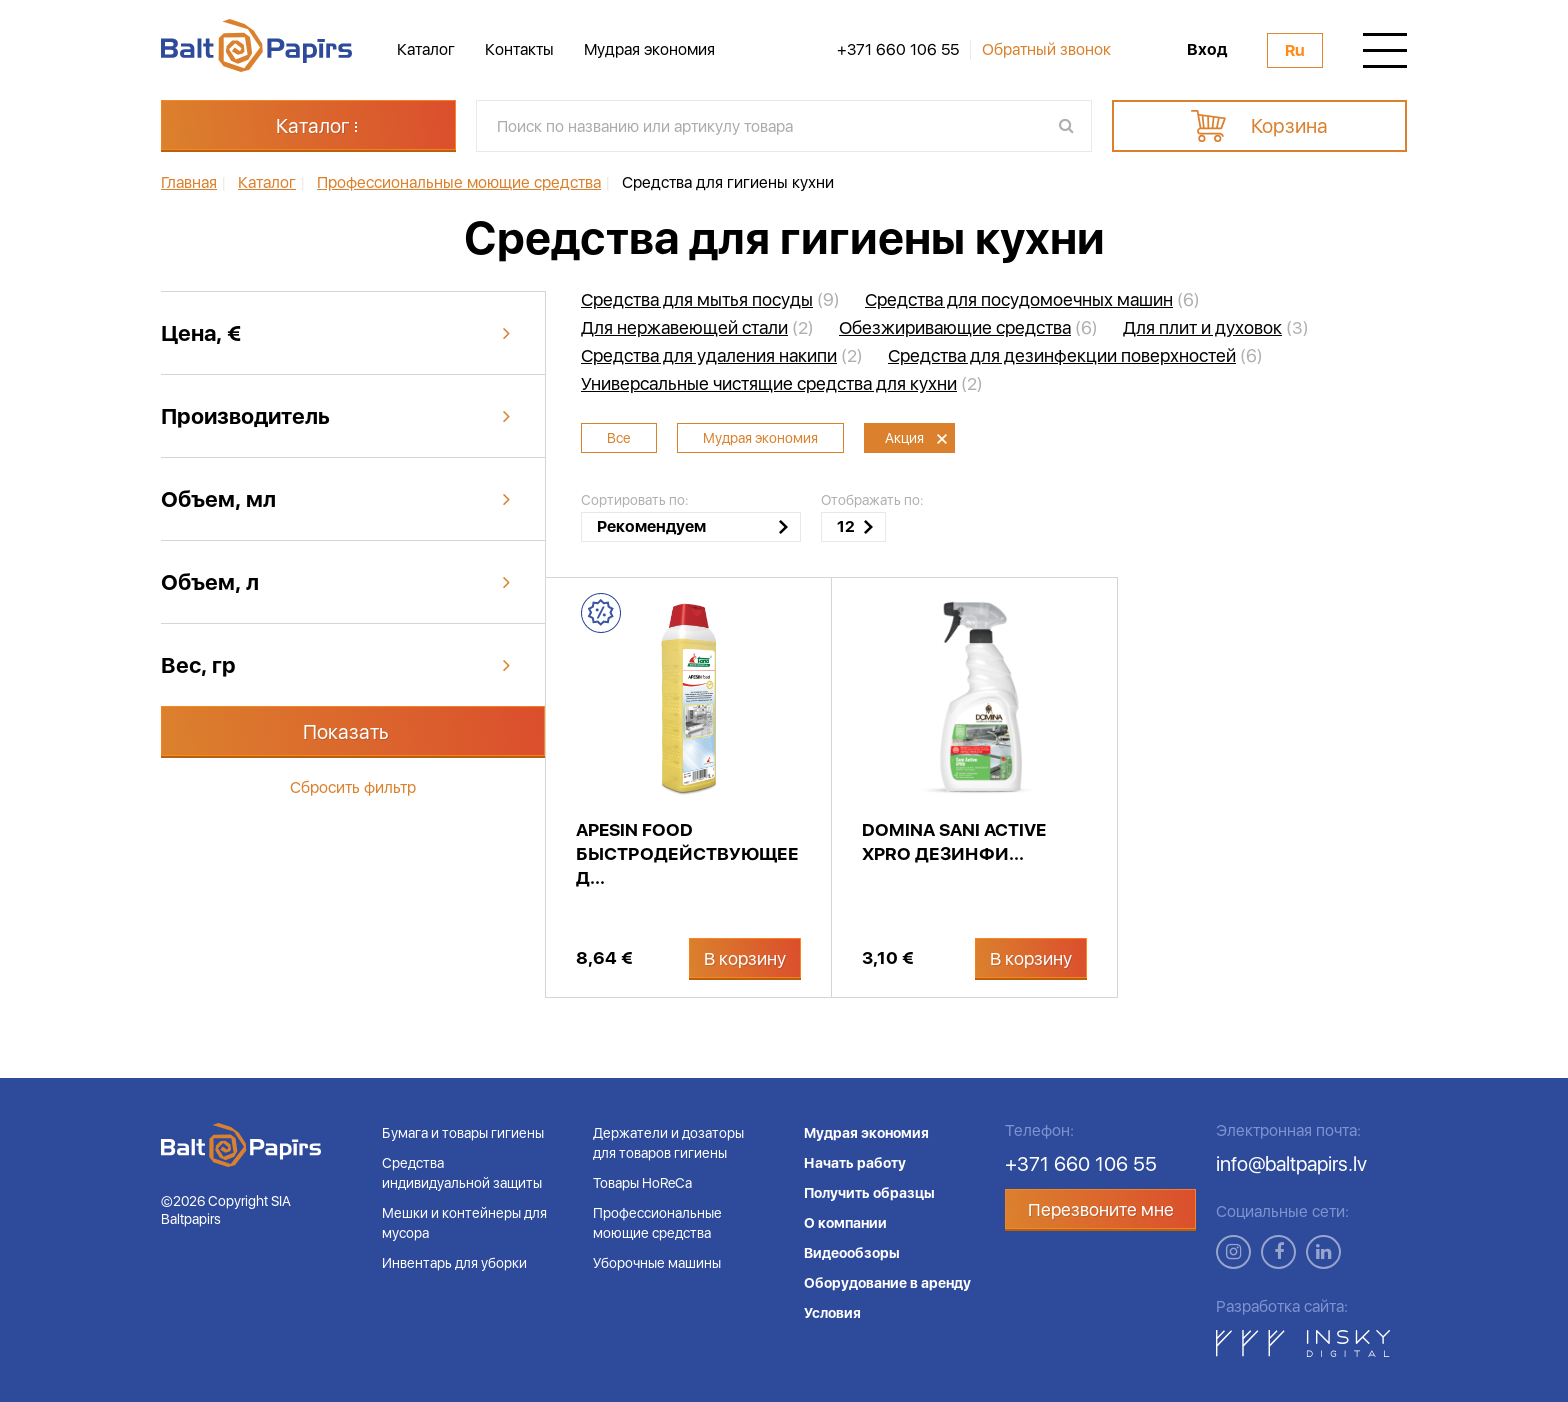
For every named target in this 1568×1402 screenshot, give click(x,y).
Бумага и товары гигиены (463, 1133)
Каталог (426, 49)
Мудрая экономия (649, 49)
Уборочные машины (657, 1263)
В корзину (745, 958)
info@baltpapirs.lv (1291, 1164)
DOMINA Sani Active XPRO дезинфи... (954, 841)
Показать (346, 732)
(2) (697, 328)
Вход (1207, 50)
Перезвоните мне (1101, 1209)
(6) (1032, 300)
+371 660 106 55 (898, 50)
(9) (710, 300)
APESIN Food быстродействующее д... (687, 853)
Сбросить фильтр (353, 787)
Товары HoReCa (642, 1183)
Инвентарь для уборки (454, 1263)
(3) (1216, 328)
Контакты (519, 49)
